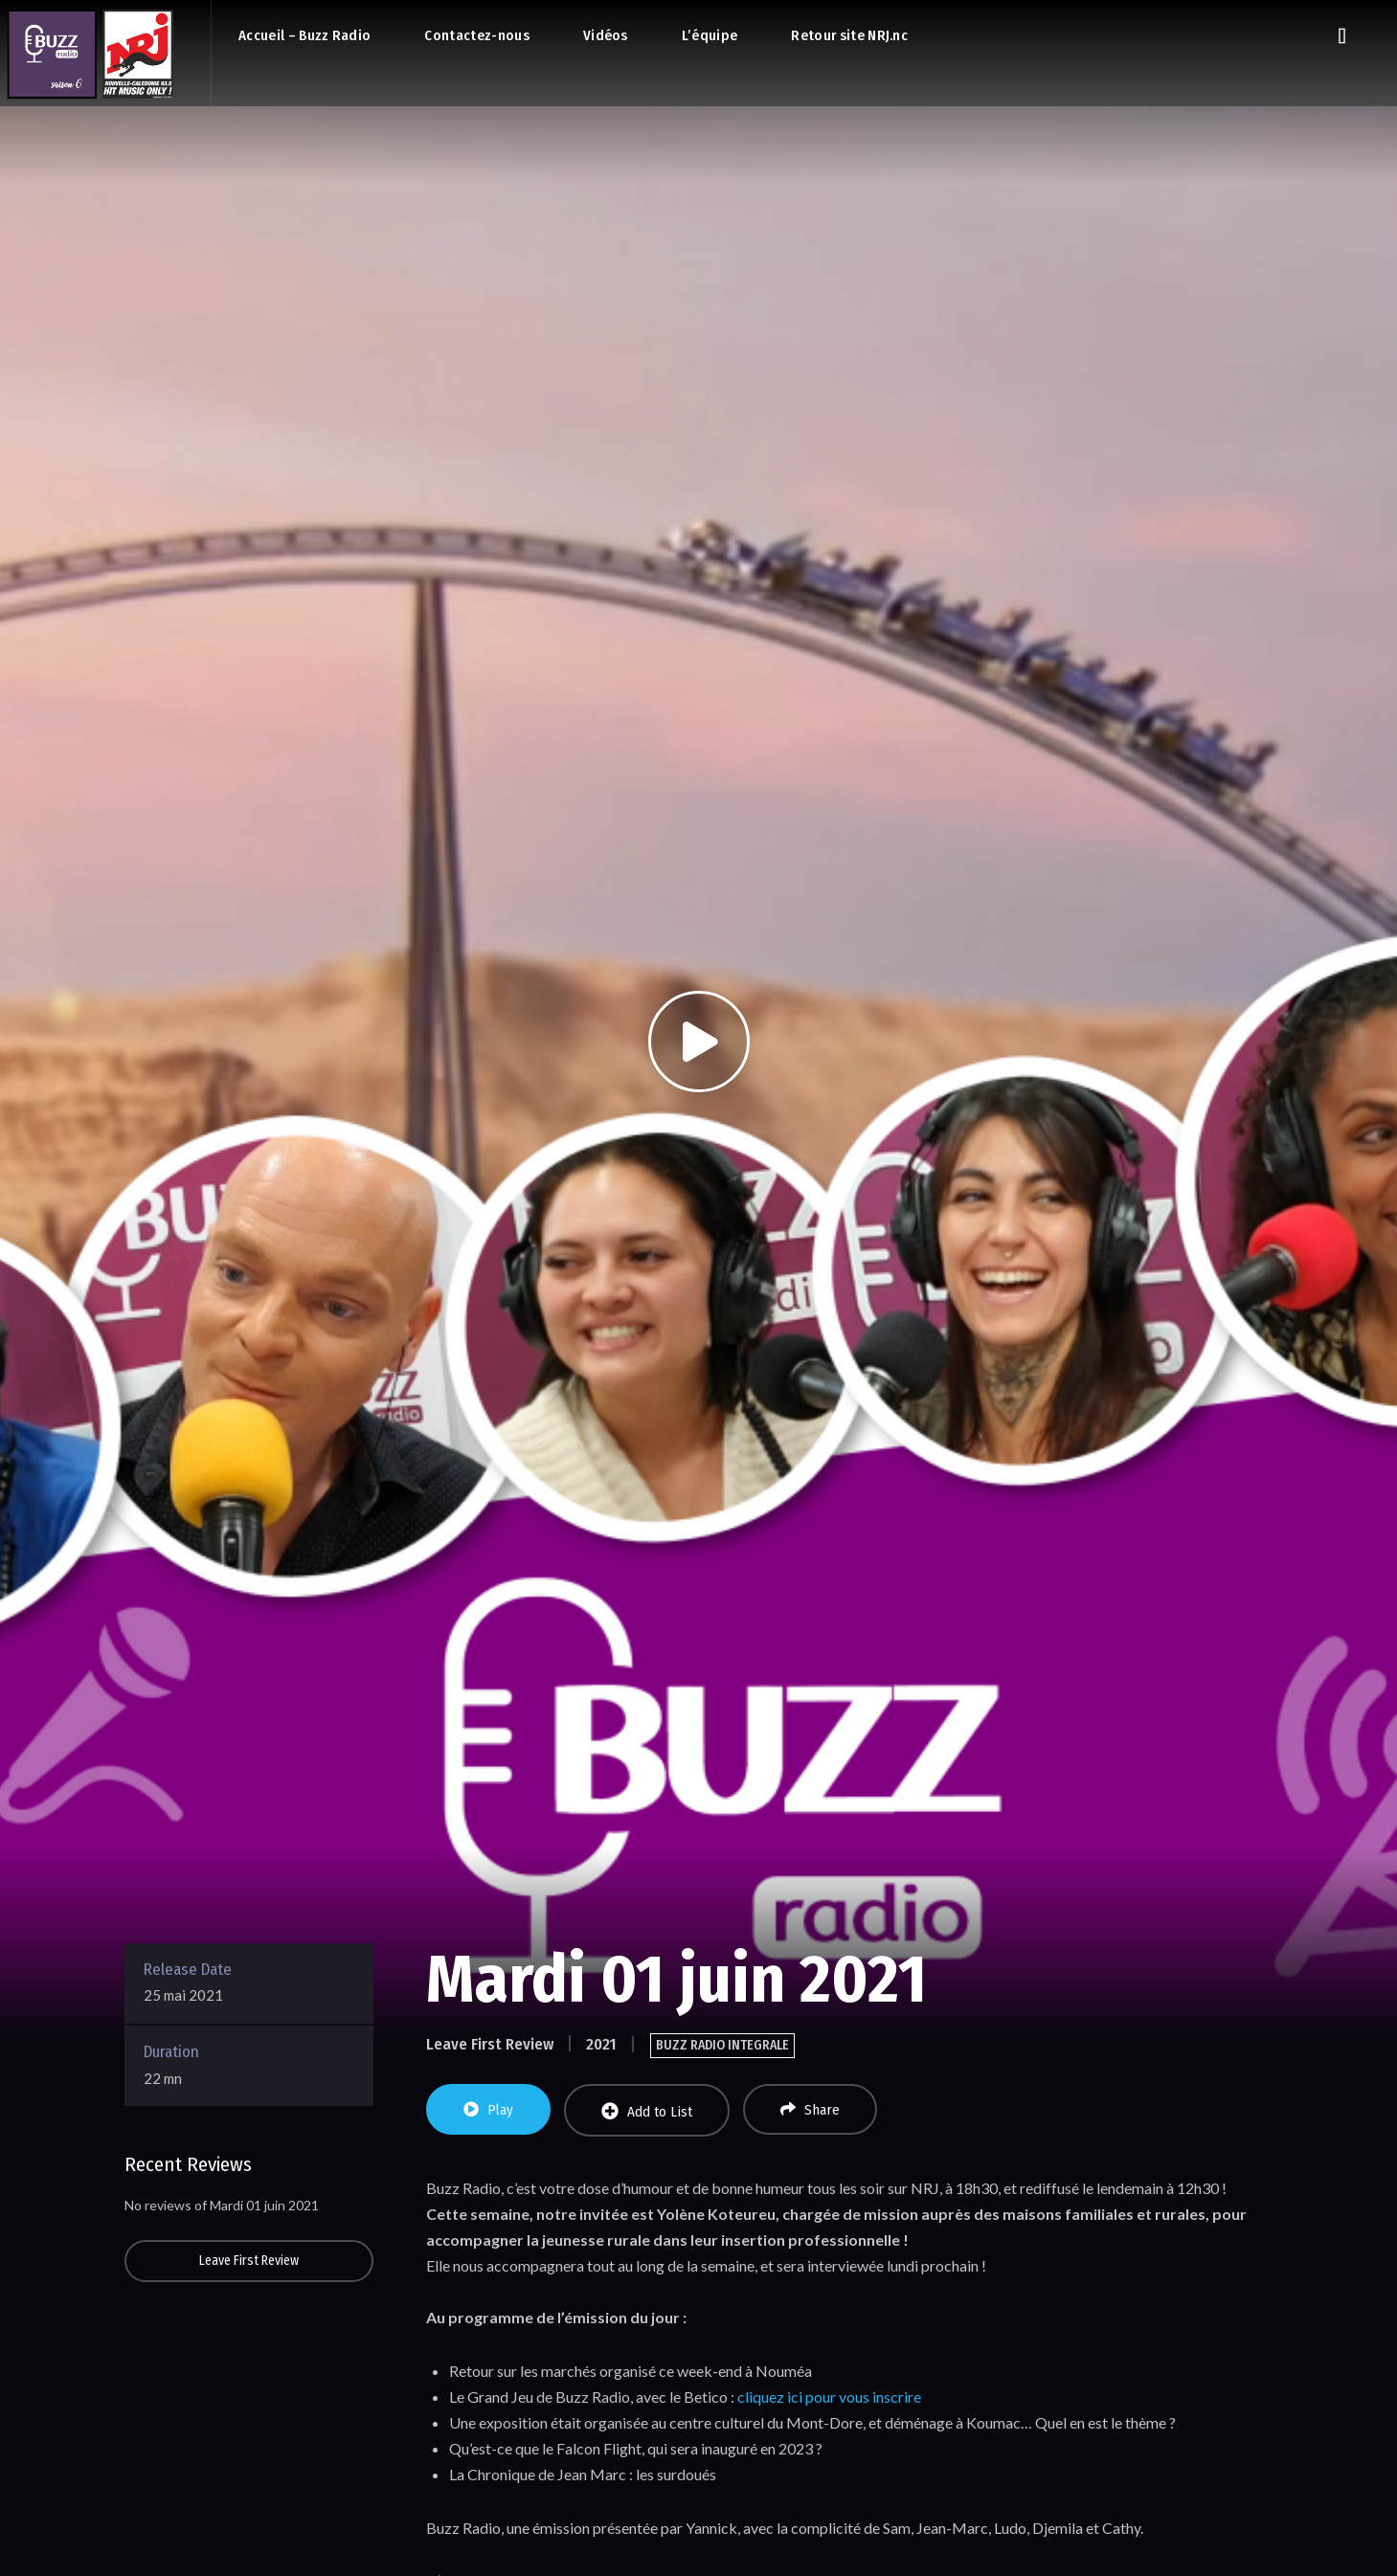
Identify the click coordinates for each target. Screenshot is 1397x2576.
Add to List (646, 2111)
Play (488, 2109)
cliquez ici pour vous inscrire (829, 2396)
